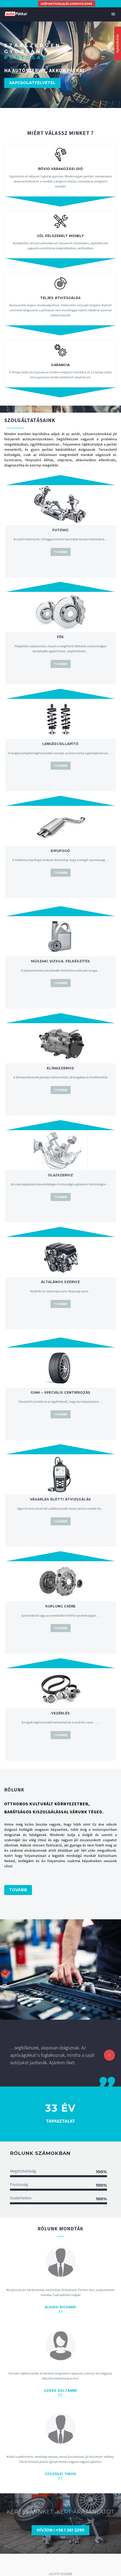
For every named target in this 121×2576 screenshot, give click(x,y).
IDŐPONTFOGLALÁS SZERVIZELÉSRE (66, 4)
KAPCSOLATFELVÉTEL (32, 82)
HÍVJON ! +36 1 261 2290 (60, 2530)
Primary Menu (113, 14)
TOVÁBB (60, 552)
